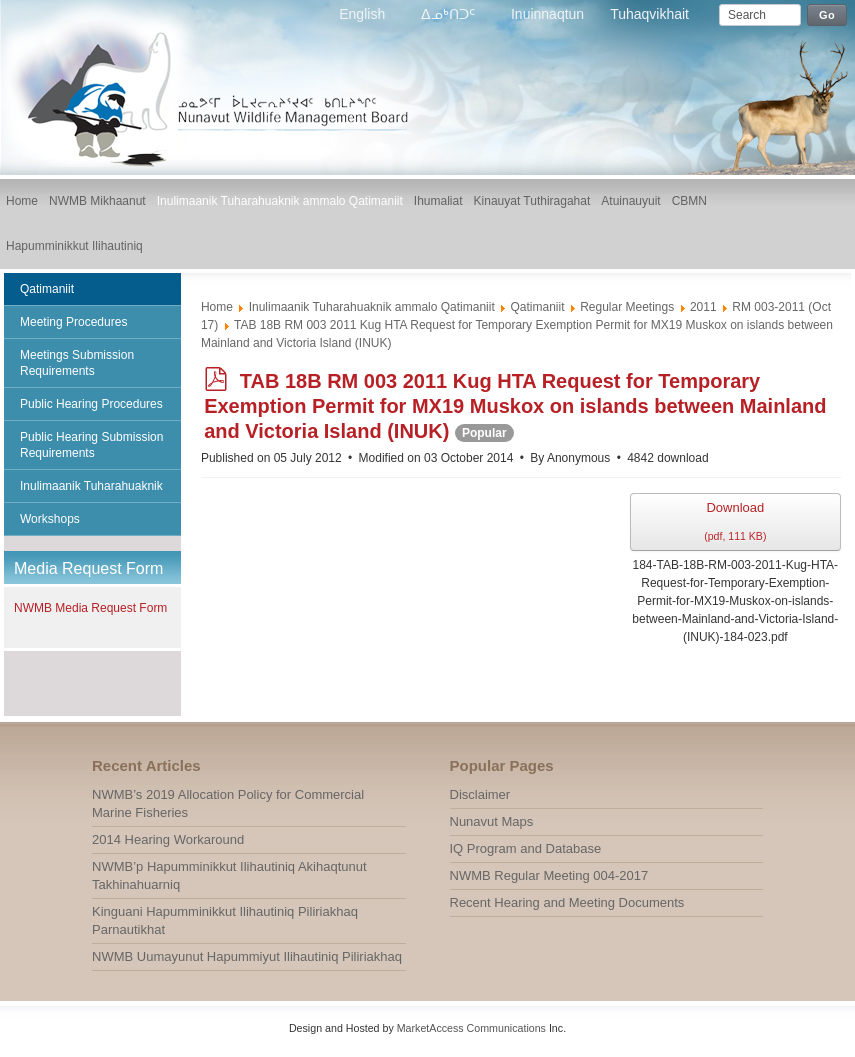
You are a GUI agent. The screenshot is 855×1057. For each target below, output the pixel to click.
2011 (703, 307)
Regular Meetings (627, 307)
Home (217, 307)
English (364, 14)
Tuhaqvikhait (649, 14)
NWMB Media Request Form (90, 608)
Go (827, 15)
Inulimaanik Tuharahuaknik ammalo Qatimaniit (372, 307)
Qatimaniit (537, 307)
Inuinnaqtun (547, 14)
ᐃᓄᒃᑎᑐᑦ (450, 14)
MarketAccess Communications (471, 1028)
